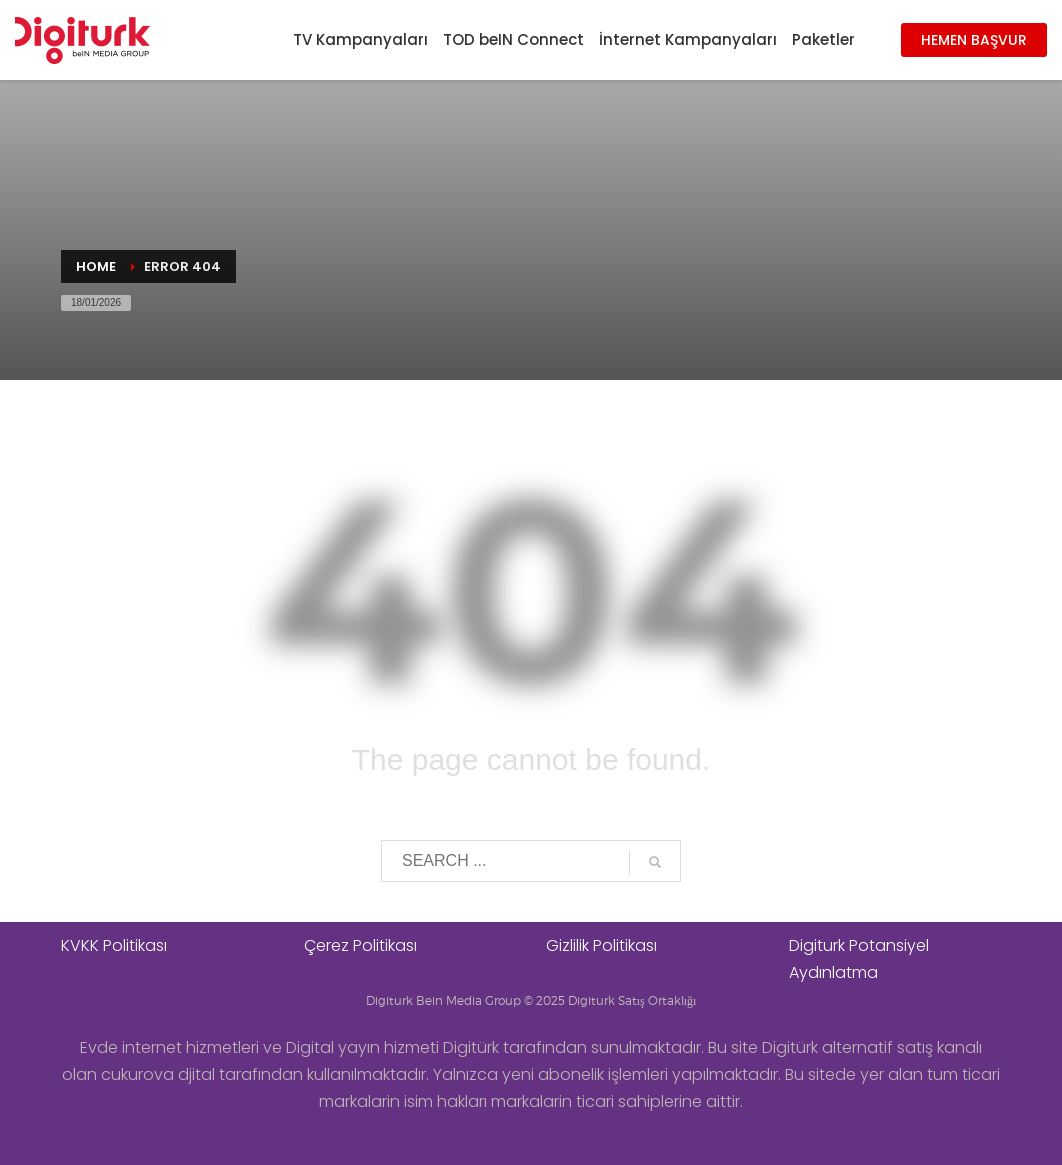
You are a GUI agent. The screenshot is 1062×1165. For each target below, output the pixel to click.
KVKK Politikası (114, 945)
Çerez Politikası (360, 945)
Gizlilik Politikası (601, 945)
